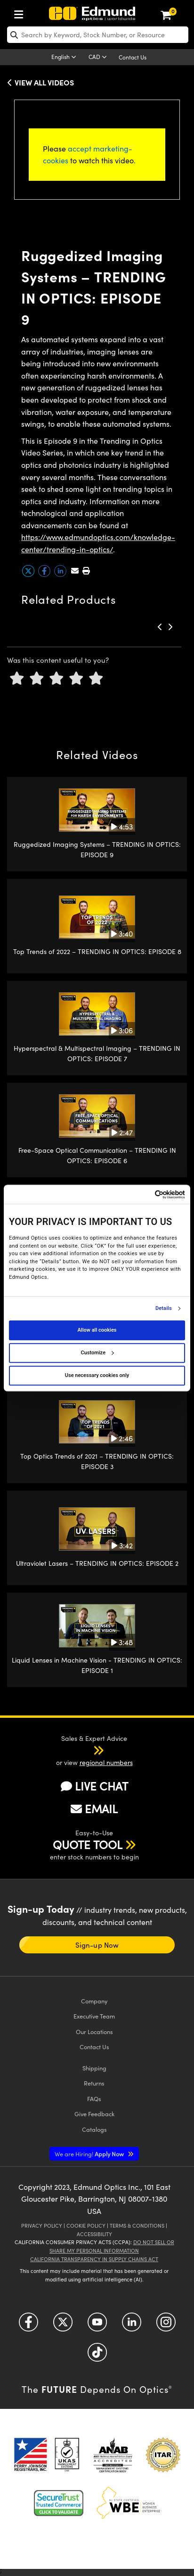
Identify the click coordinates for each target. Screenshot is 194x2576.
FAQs (94, 2099)
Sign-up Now (96, 1945)
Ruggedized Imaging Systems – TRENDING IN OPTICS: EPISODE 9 (97, 849)
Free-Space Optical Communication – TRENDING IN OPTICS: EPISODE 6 (97, 1155)
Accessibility (94, 2234)
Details (163, 1308)
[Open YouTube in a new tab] (97, 2326)
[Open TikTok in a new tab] (97, 2356)
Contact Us (132, 57)
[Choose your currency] (99, 57)
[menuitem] (21, 12)
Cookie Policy (85, 2225)
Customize (97, 1353)
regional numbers (106, 1762)
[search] (97, 34)
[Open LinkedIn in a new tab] (131, 2326)
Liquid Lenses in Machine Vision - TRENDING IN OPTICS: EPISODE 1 (97, 1665)
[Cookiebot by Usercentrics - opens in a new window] (144, 1194)
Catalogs (94, 2129)
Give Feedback (94, 2114)
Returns (94, 2083)
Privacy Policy (41, 2225)
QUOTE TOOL (87, 1844)
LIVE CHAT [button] (94, 1786)
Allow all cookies (97, 1330)
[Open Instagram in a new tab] (166, 2326)
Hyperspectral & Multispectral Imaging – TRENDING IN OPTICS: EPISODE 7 (97, 1053)
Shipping (94, 2068)
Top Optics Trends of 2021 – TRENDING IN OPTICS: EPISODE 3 (97, 1461)
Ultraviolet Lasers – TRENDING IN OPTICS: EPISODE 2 (97, 1563)
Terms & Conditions (137, 2225)
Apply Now (90, 2154)
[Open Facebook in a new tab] (28, 2326)
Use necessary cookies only (97, 1375)
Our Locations (94, 2031)
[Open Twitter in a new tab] (63, 2326)
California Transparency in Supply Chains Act (94, 2259)
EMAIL (94, 1808)
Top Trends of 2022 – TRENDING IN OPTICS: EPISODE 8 (97, 951)
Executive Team (94, 2016)
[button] (86, 570)
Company (94, 2001)
